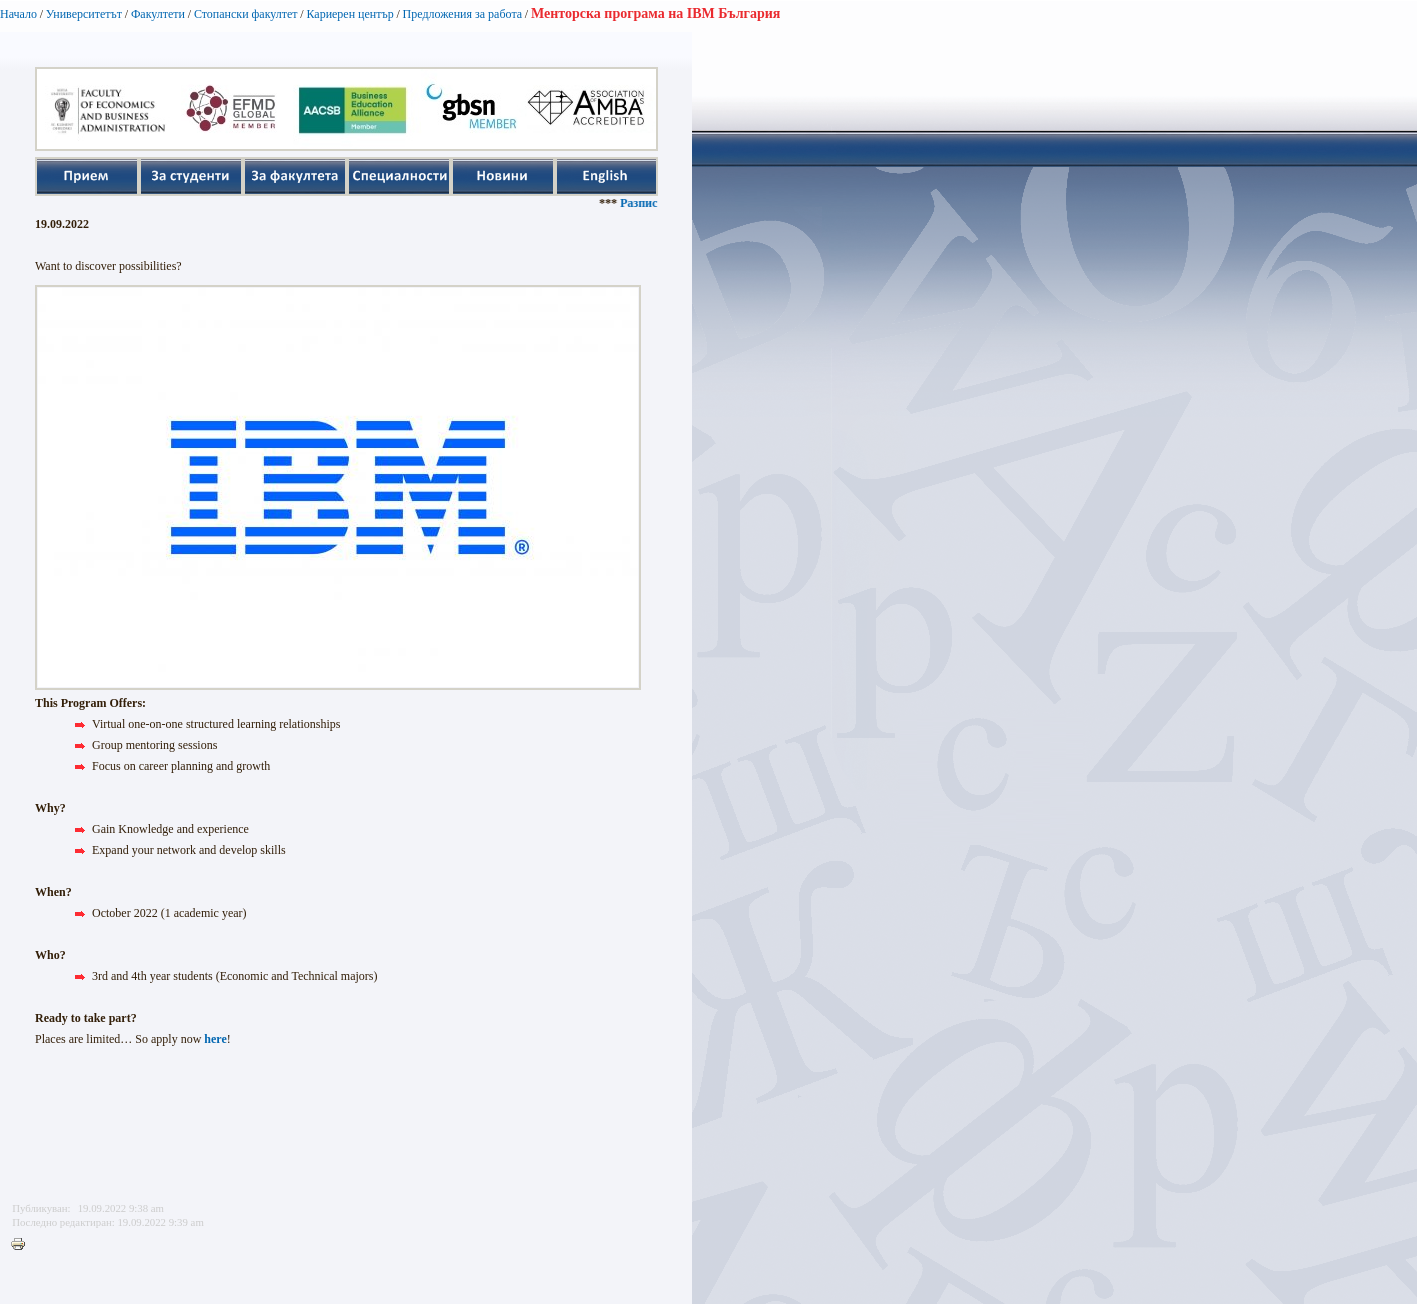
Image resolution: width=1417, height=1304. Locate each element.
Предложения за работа (463, 14)
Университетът (84, 14)
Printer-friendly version (23, 1245)
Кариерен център (349, 14)
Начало (18, 14)
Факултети (158, 14)
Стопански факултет (246, 14)
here (215, 1039)
